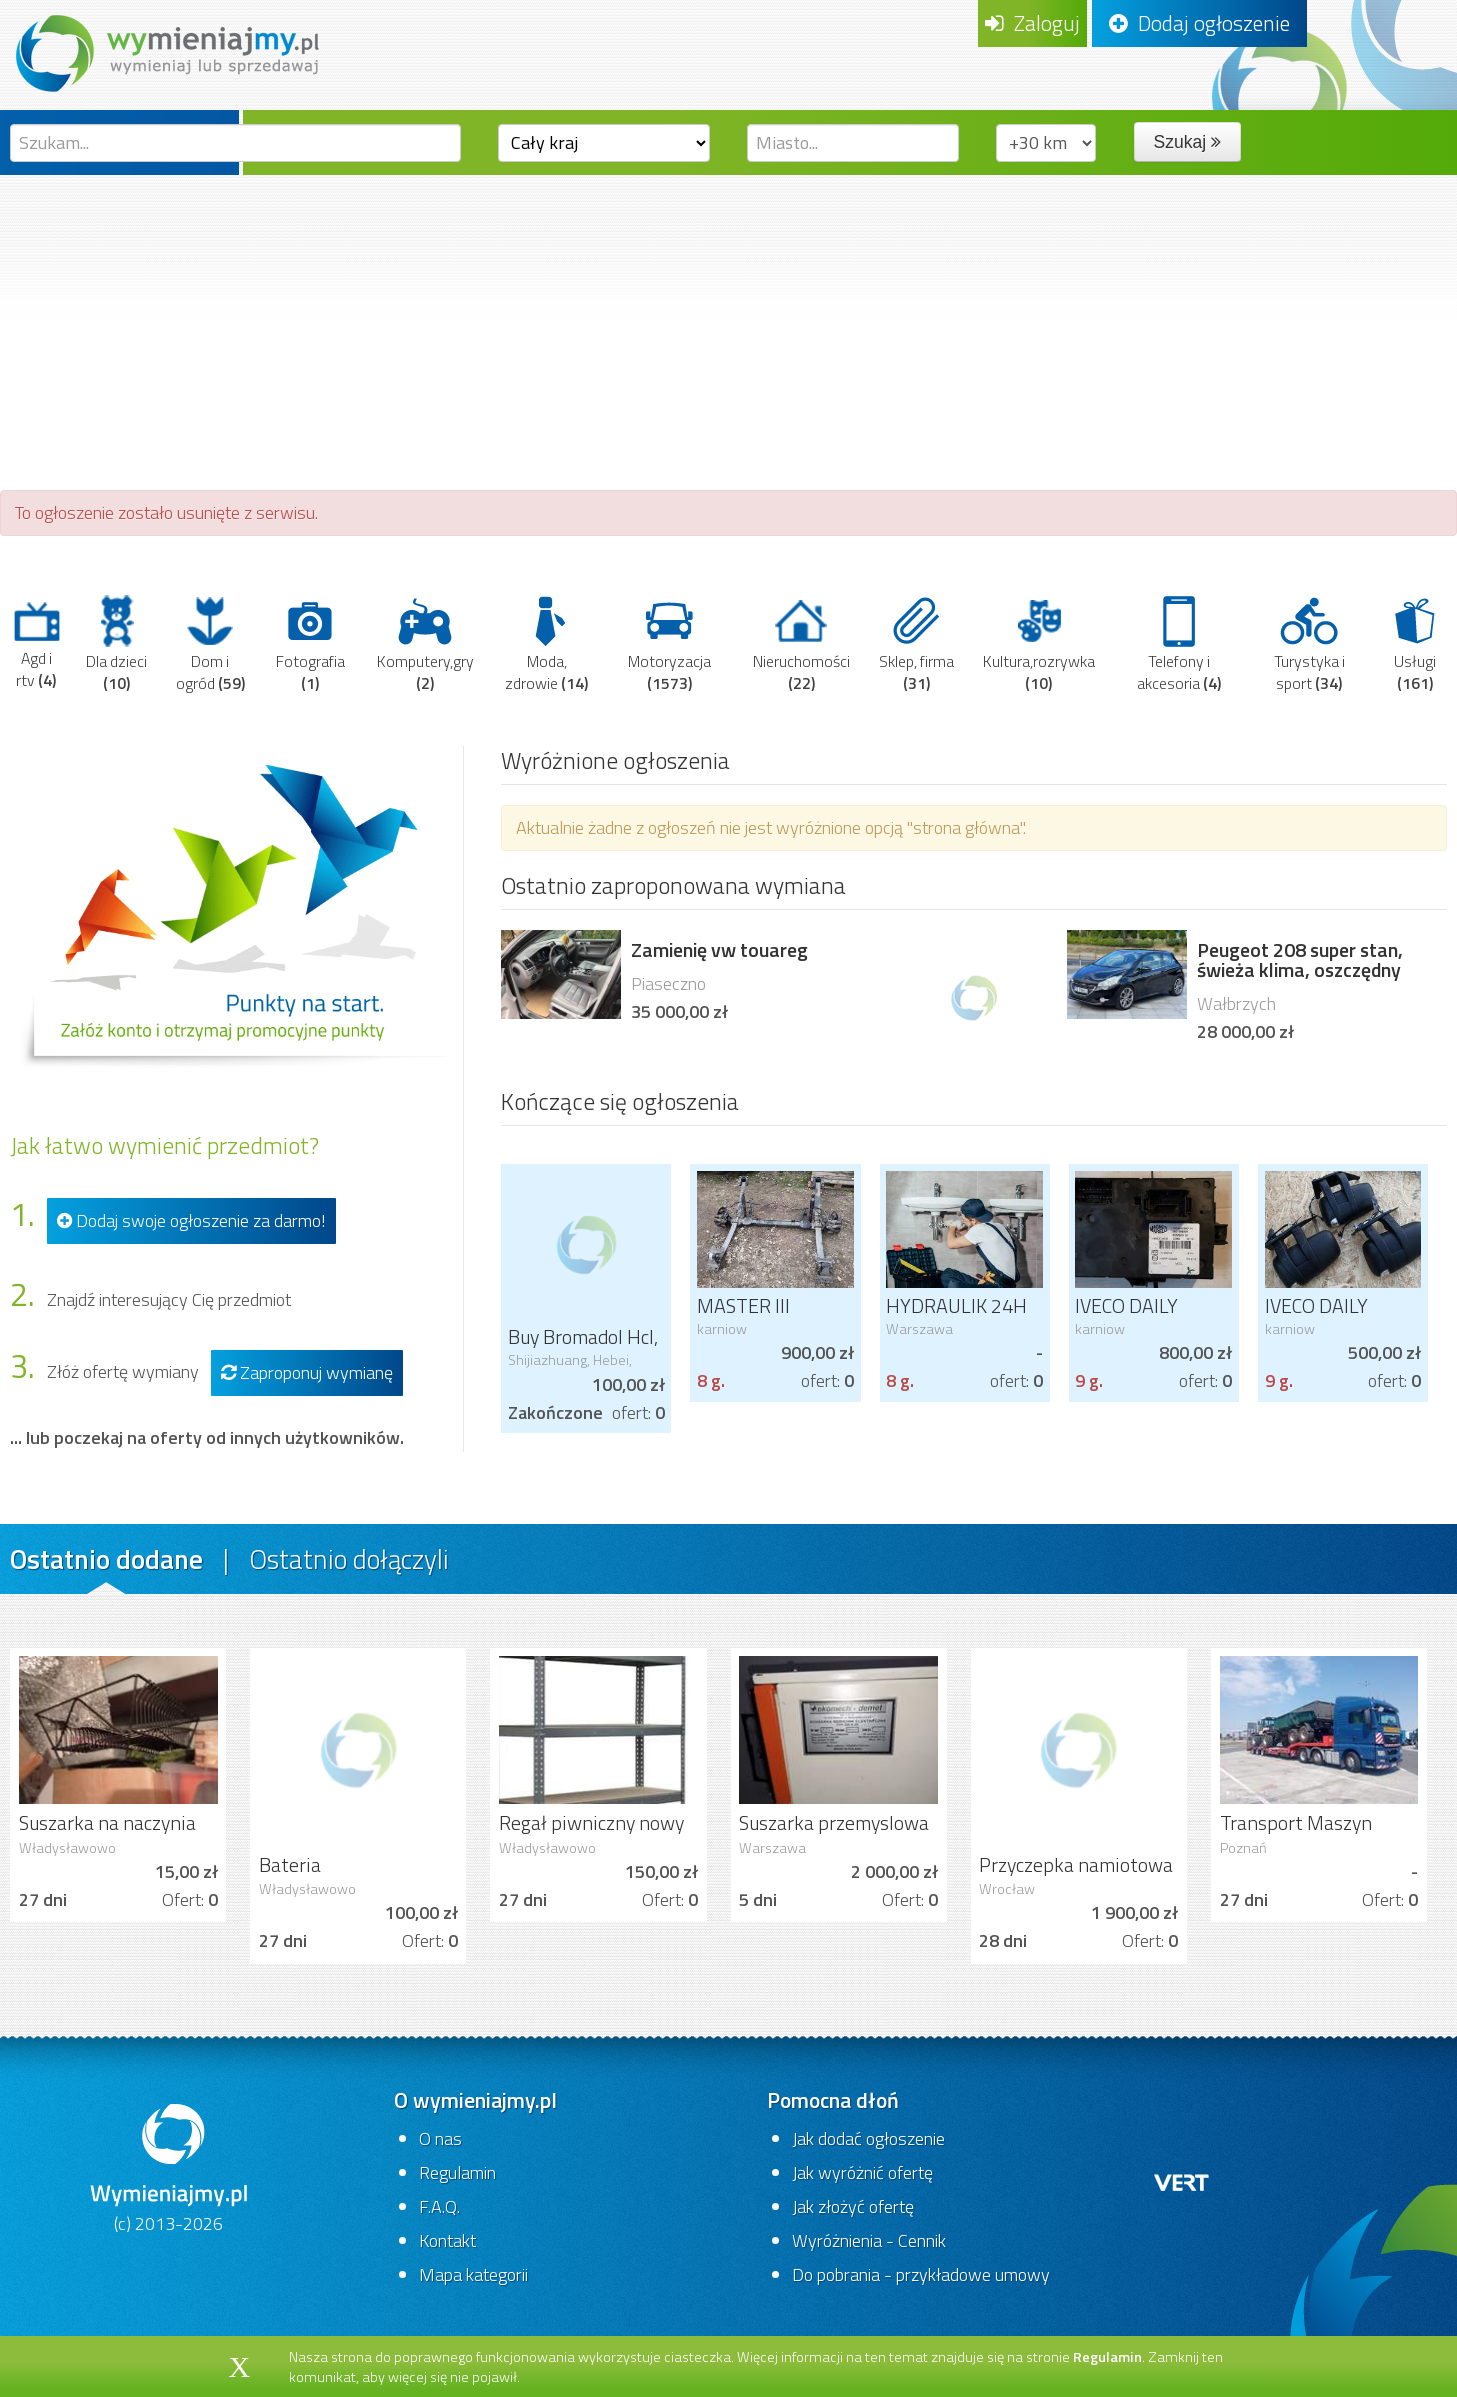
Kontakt (447, 2240)
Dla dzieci (116, 643)
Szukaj (1187, 142)
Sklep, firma (916, 643)
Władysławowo (67, 1848)
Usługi (1415, 643)
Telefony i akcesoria (1179, 643)
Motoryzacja (669, 643)
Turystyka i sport (1309, 643)
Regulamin (457, 2172)
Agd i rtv (36, 644)
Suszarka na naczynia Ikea (107, 1835)
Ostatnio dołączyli (349, 1558)
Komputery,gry (425, 643)
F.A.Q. (439, 2206)
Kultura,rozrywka (1039, 643)
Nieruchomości (801, 643)
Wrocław (1007, 1889)
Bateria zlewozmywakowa (335, 1877)
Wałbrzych (1236, 1003)
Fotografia (310, 643)
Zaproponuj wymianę (307, 1372)
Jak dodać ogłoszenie (868, 2138)
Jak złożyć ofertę (853, 2206)
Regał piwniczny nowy (591, 1823)
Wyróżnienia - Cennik (869, 2240)
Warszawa (919, 1329)
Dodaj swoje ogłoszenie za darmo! (191, 1220)
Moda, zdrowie (546, 643)
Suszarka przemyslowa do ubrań (834, 1835)
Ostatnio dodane (106, 1558)
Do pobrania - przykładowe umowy (921, 2274)
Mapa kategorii (473, 2274)
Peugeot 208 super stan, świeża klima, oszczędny (1300, 960)
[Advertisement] (729, 325)
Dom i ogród (210, 643)
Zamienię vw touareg (719, 950)
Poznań (1243, 1848)
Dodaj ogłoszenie (1199, 23)
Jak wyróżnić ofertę (862, 2172)
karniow (722, 1329)
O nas (440, 2138)
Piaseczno (668, 983)
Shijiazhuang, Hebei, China (570, 1368)
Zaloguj (1032, 23)
